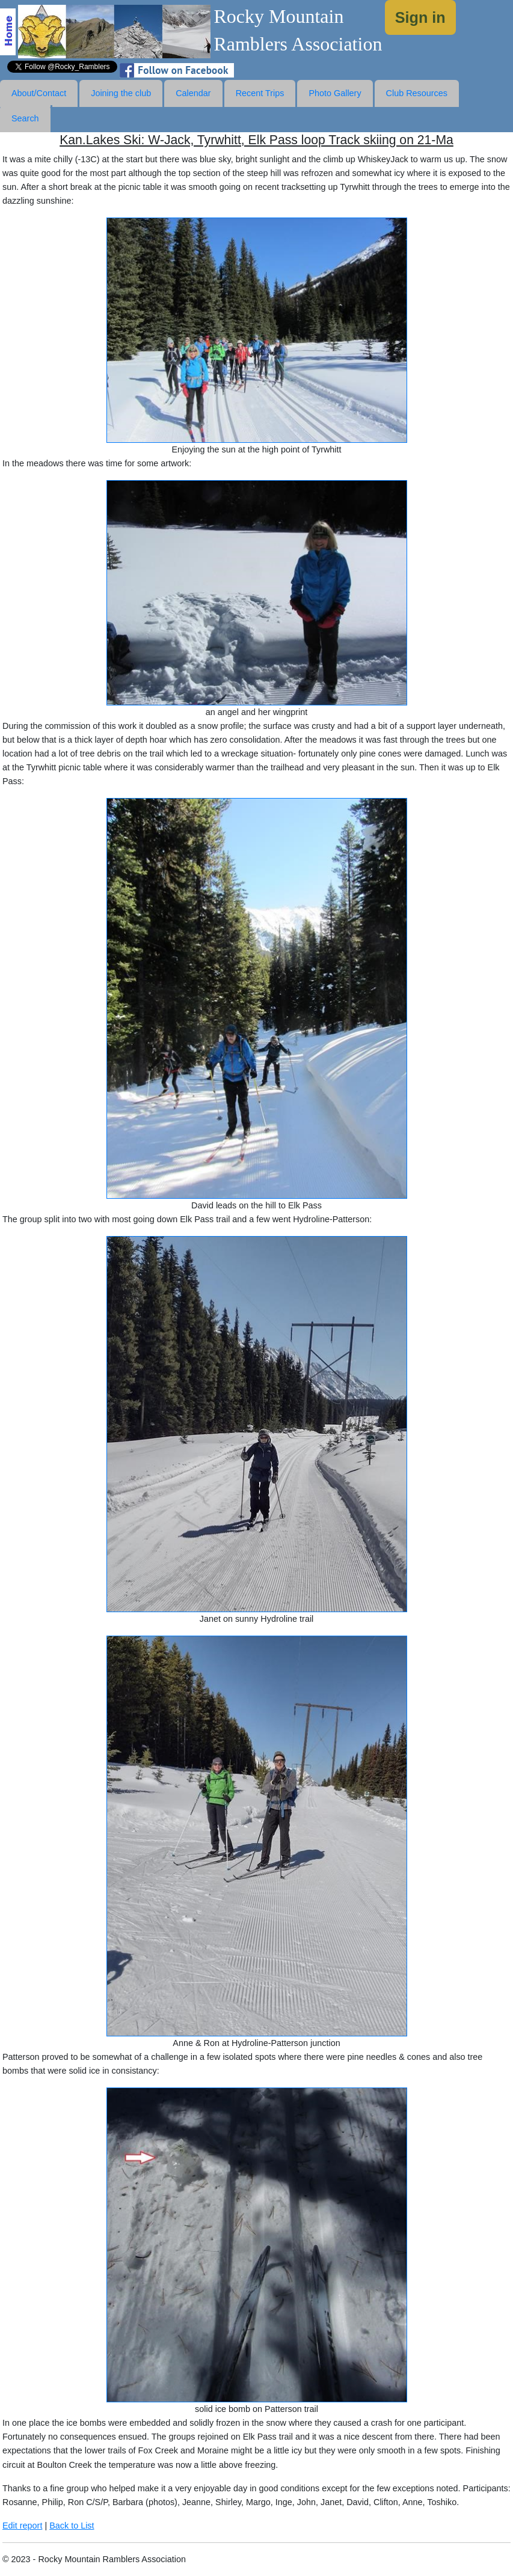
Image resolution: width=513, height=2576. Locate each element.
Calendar (193, 93)
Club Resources (416, 93)
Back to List (71, 2525)
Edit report (22, 2525)
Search (25, 118)
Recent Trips (260, 93)
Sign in (420, 17)
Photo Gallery (335, 93)
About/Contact (38, 93)
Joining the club (121, 93)
